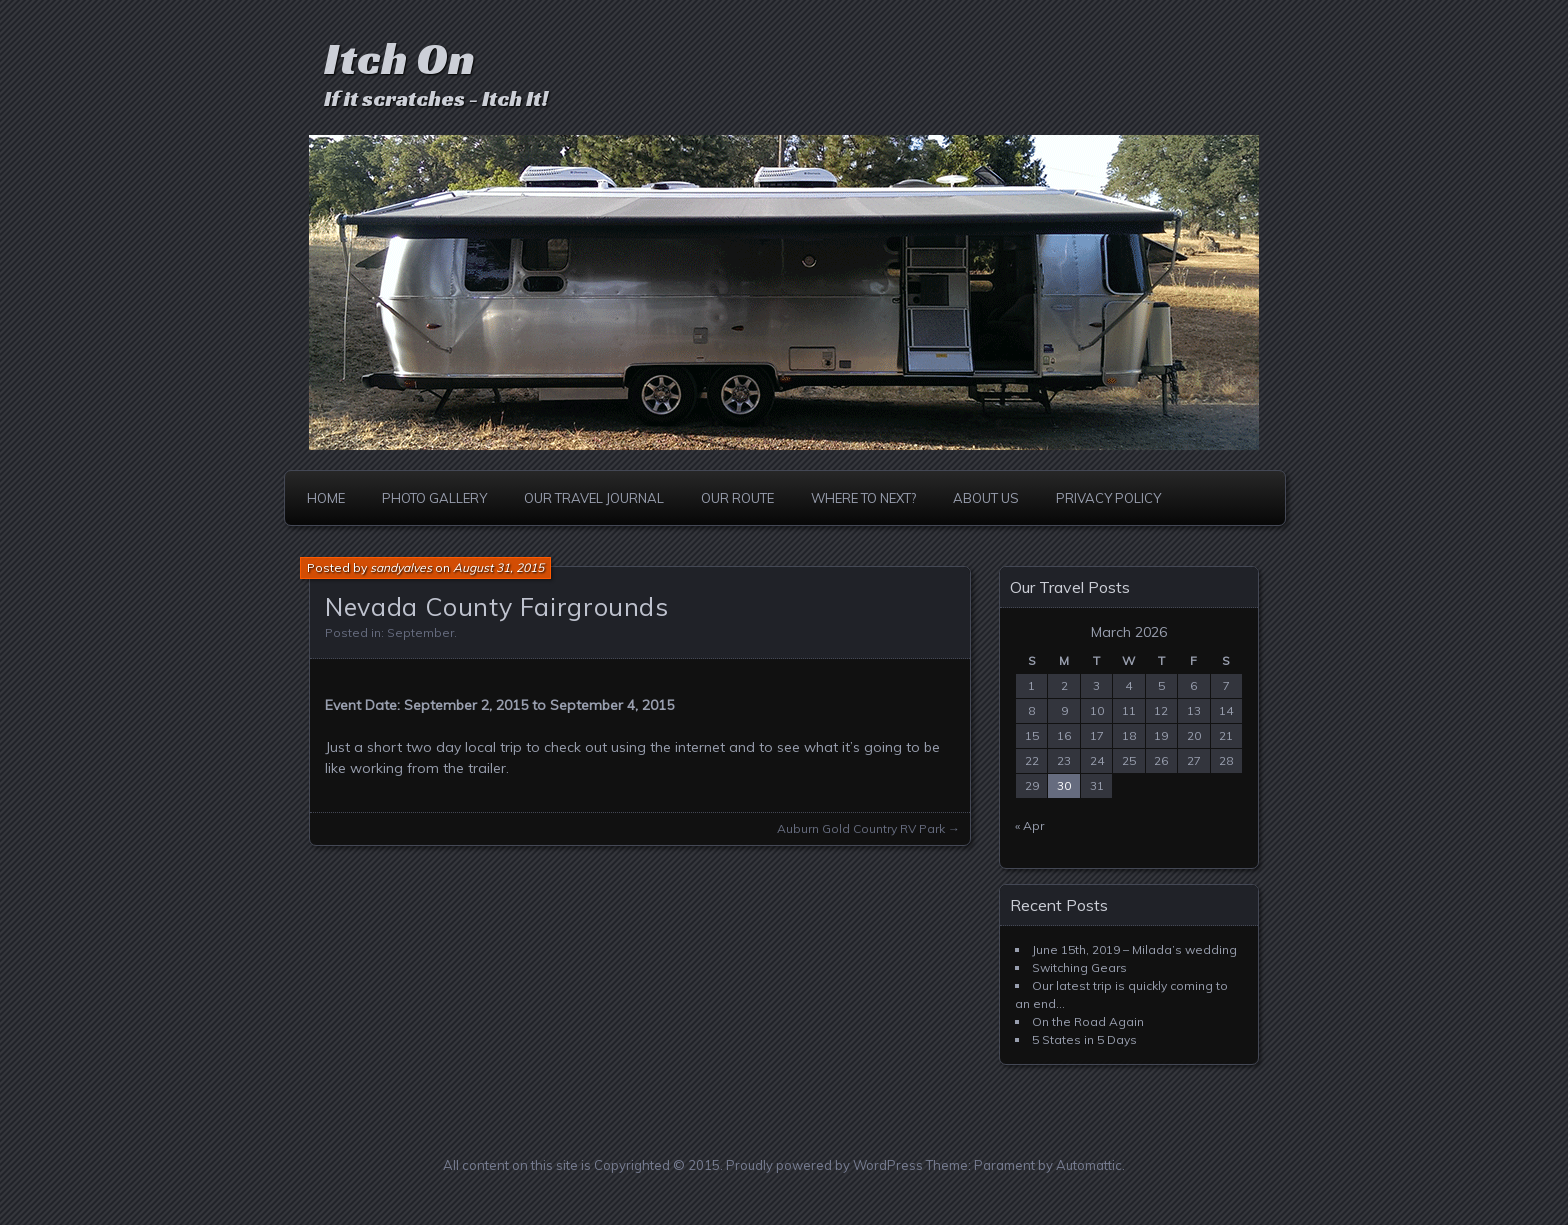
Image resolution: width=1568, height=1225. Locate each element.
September (420, 632)
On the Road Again (1088, 1021)
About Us (986, 498)
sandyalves (401, 567)
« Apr (1029, 825)
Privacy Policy (1108, 498)
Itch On (399, 58)
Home (326, 498)
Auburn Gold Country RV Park (861, 828)
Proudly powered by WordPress (824, 1165)
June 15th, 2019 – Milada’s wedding (1134, 949)
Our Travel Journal (594, 498)
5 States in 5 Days (1084, 1039)
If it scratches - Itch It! (436, 98)
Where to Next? (863, 498)
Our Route (737, 498)
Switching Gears (1079, 967)
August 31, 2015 (498, 567)
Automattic (1089, 1165)
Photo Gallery (434, 498)
